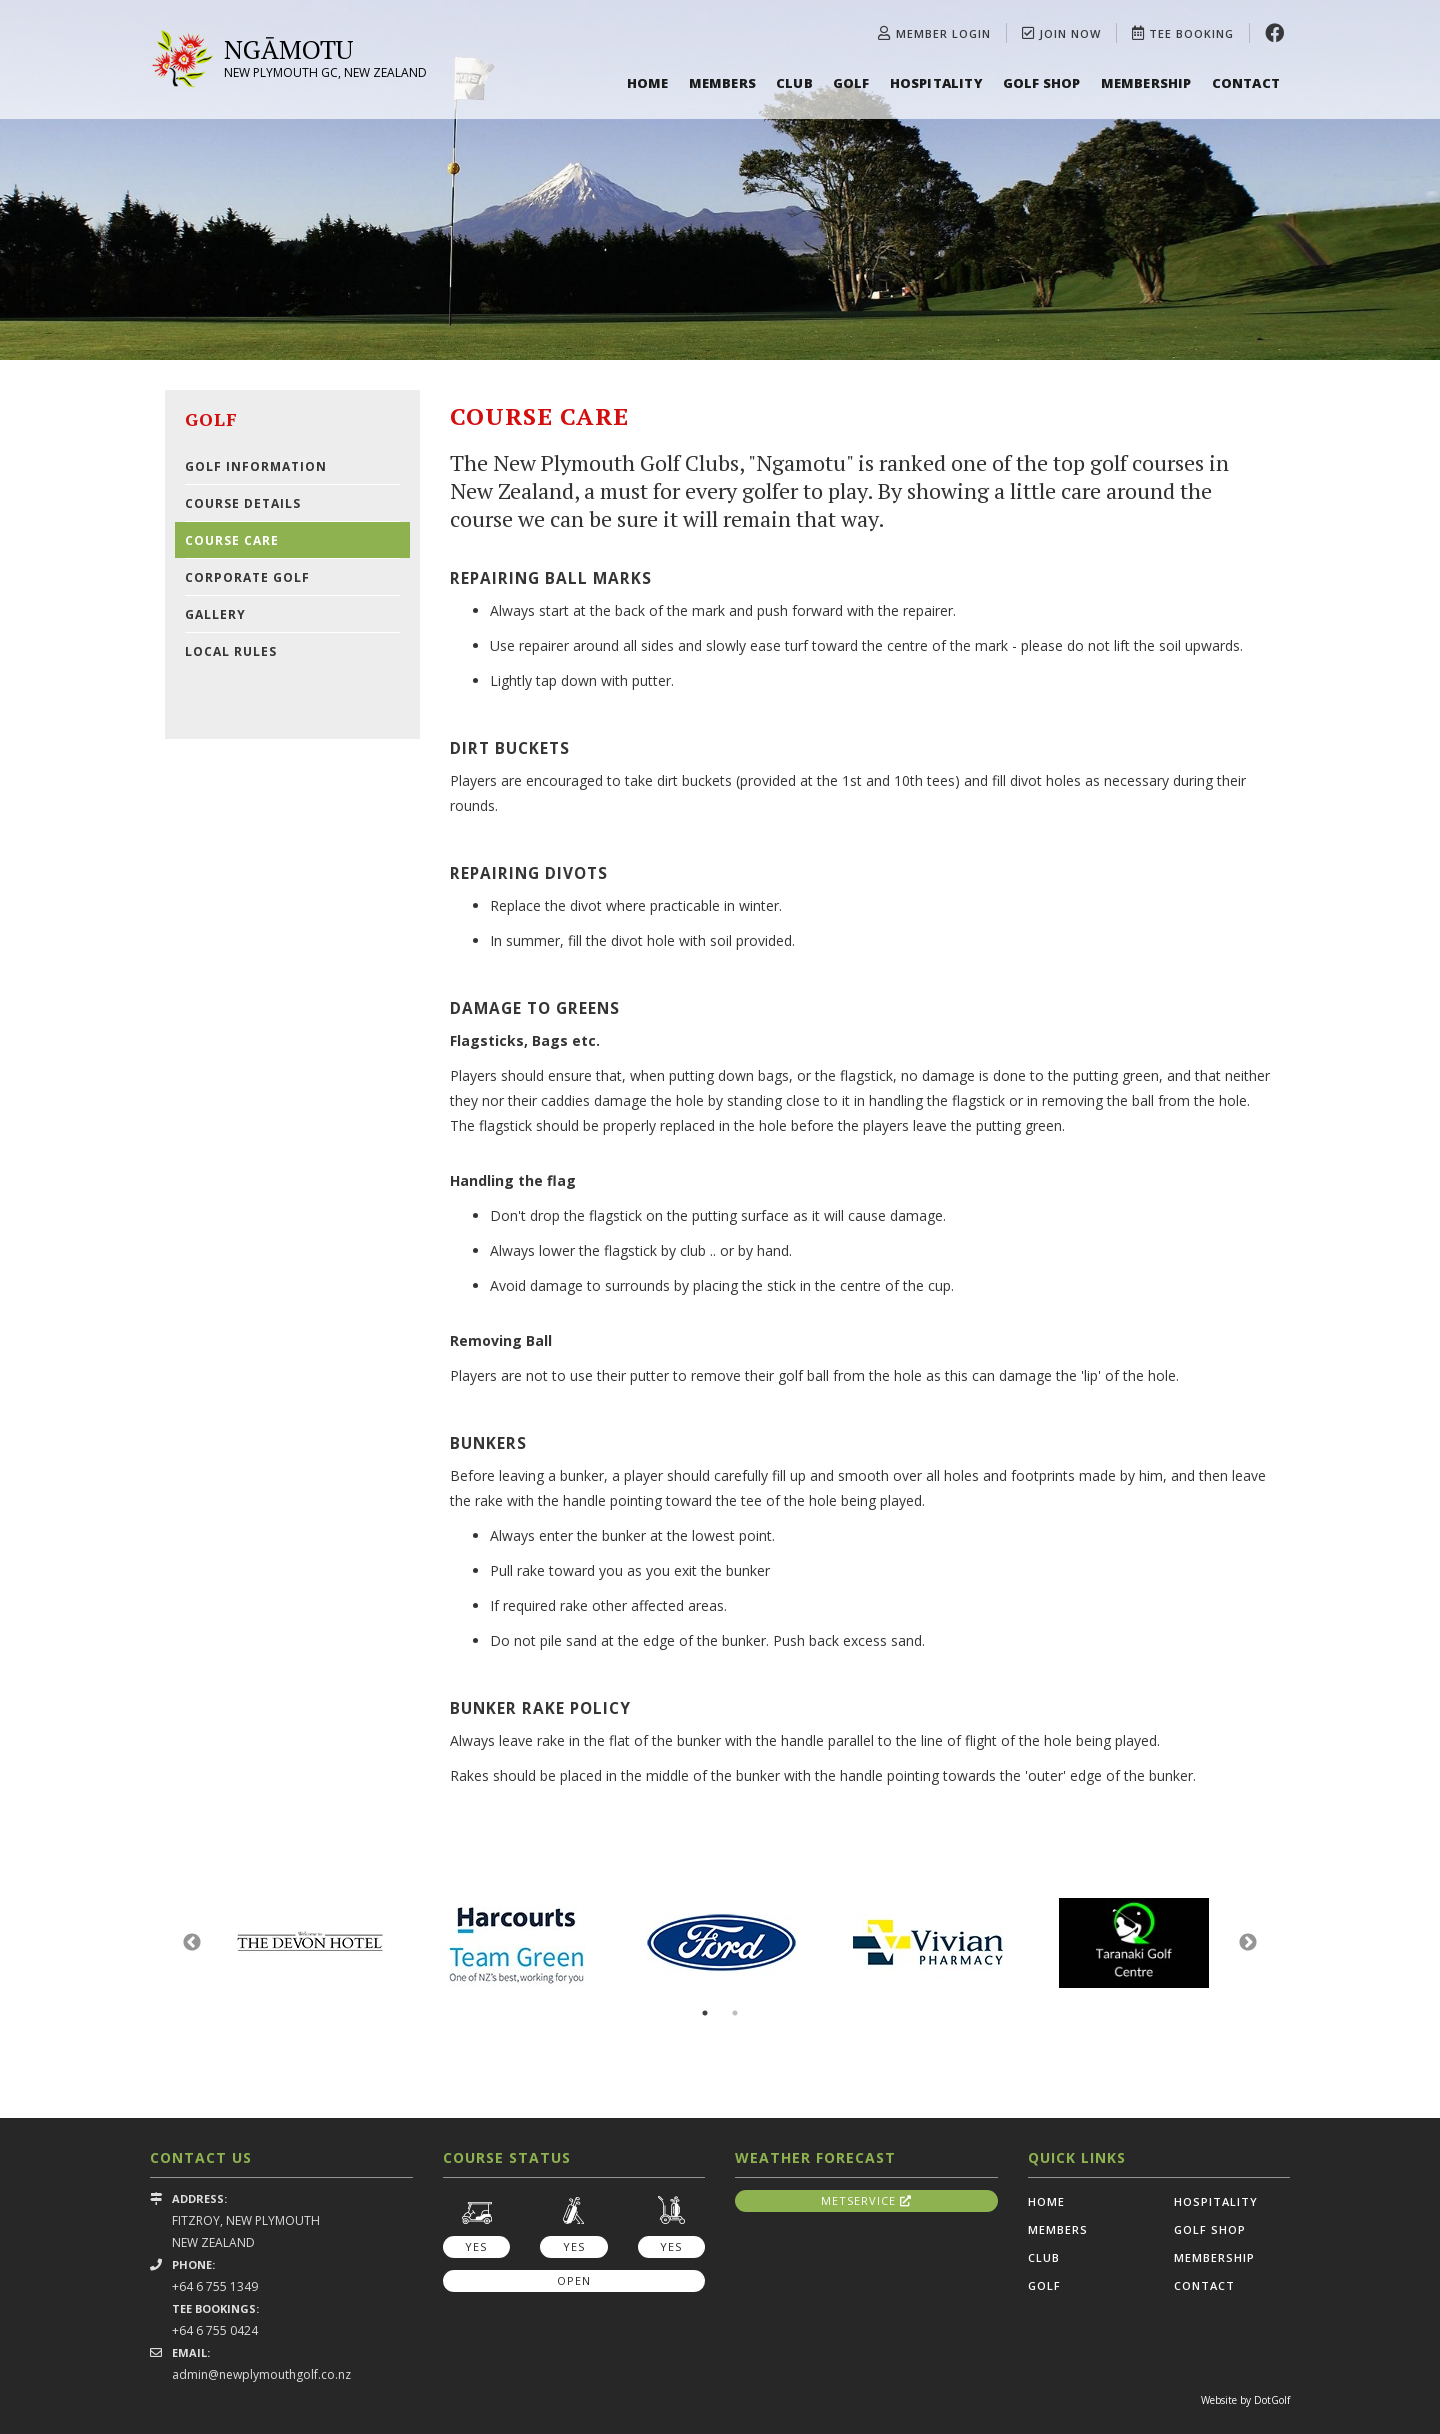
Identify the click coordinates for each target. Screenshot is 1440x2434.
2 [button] (735, 2013)
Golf (851, 83)
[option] (720, 180)
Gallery (215, 614)
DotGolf (1272, 2400)
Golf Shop (1042, 83)
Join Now (1061, 33)
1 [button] (705, 2013)
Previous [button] (192, 1943)
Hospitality (936, 83)
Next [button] (1248, 1943)
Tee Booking (1183, 33)
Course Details (243, 503)
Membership (1146, 83)
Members (722, 83)
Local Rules (231, 651)
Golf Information (256, 466)
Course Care (232, 540)
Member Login (934, 33)
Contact (1246, 83)
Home (648, 83)
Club (794, 83)
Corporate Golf (247, 577)
